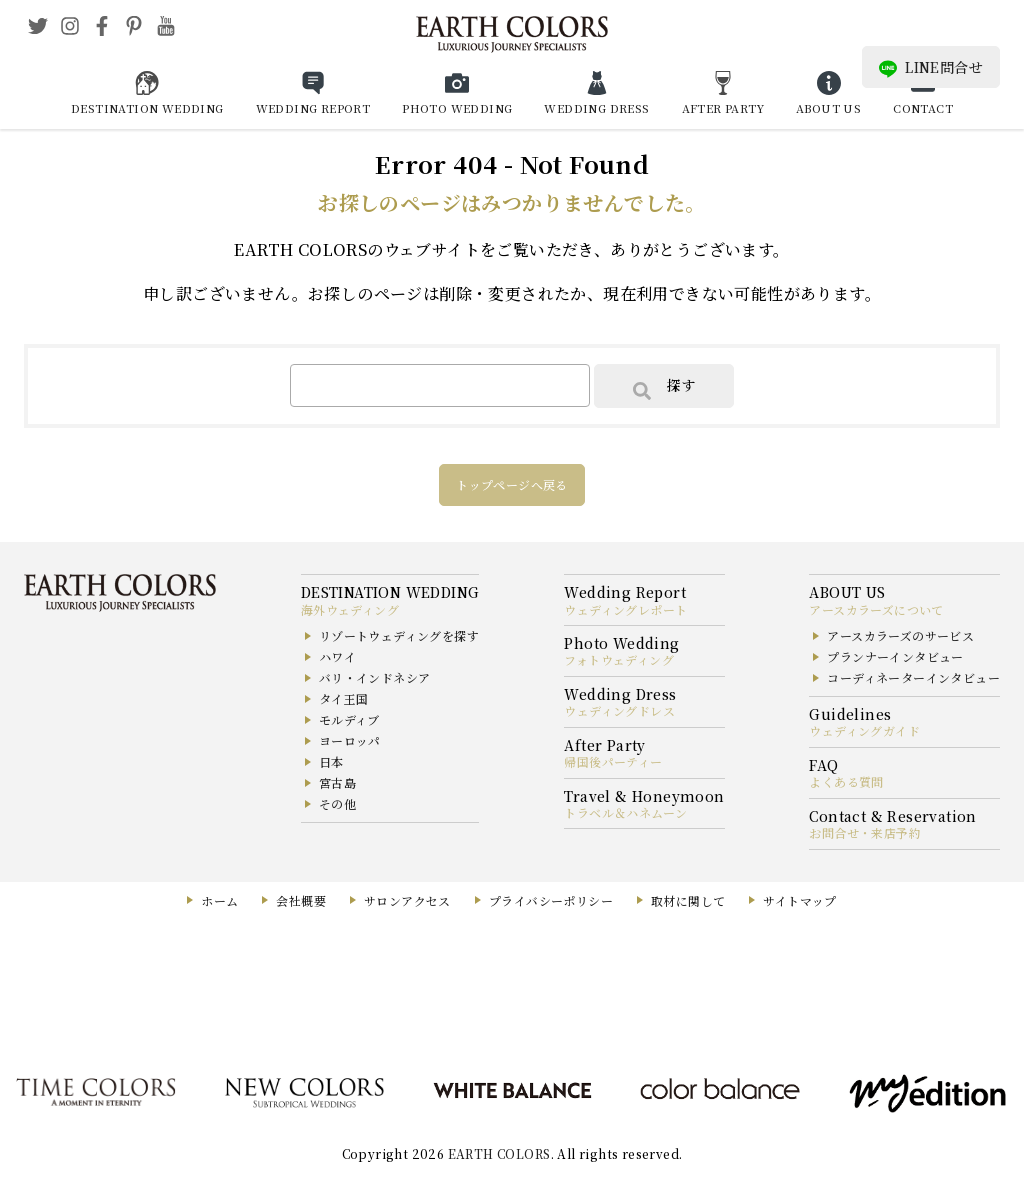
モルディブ (349, 719)
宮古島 (337, 782)
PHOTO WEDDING (457, 108)
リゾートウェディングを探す (399, 635)
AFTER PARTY (723, 108)
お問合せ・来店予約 (865, 832)
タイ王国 (344, 698)
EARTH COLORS (499, 1153)
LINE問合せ (931, 67)
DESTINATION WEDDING (147, 108)
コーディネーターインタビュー (913, 677)
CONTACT (923, 108)
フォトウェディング (619, 659)
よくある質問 (846, 781)
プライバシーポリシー (551, 900)
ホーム (219, 900)
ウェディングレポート (625, 609)
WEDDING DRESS (596, 108)
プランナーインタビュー (895, 656)
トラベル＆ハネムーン (625, 812)
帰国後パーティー (613, 761)
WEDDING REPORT (313, 108)
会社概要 (301, 900)
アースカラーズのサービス (900, 635)
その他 (337, 803)
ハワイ (337, 656)
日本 (331, 761)
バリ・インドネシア (375, 677)
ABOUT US (828, 108)
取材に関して (688, 900)
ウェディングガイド (864, 730)
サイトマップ (799, 900)
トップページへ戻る (512, 484)
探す (664, 387)
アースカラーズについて (876, 609)
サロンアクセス (407, 900)
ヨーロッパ (350, 740)
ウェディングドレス (619, 710)
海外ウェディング (350, 609)
